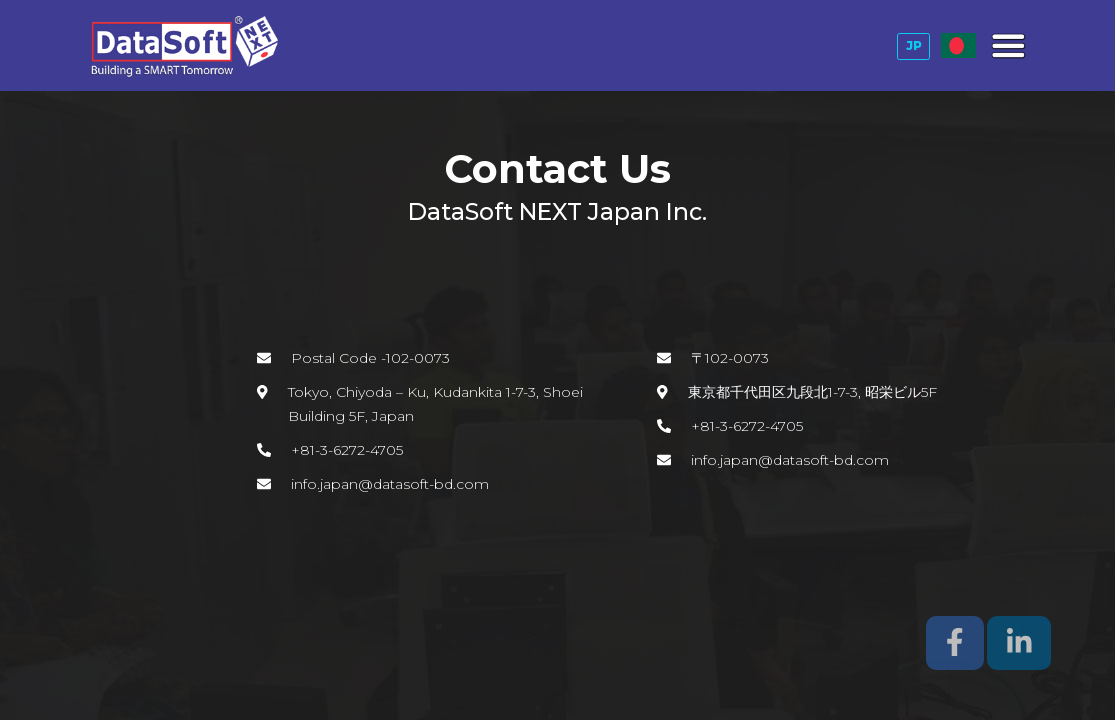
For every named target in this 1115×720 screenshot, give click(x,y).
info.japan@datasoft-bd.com (390, 484)
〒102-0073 (730, 358)
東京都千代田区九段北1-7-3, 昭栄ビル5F (812, 392)
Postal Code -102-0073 (370, 358)
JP (914, 45)
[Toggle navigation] (1006, 46)
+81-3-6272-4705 (347, 450)
